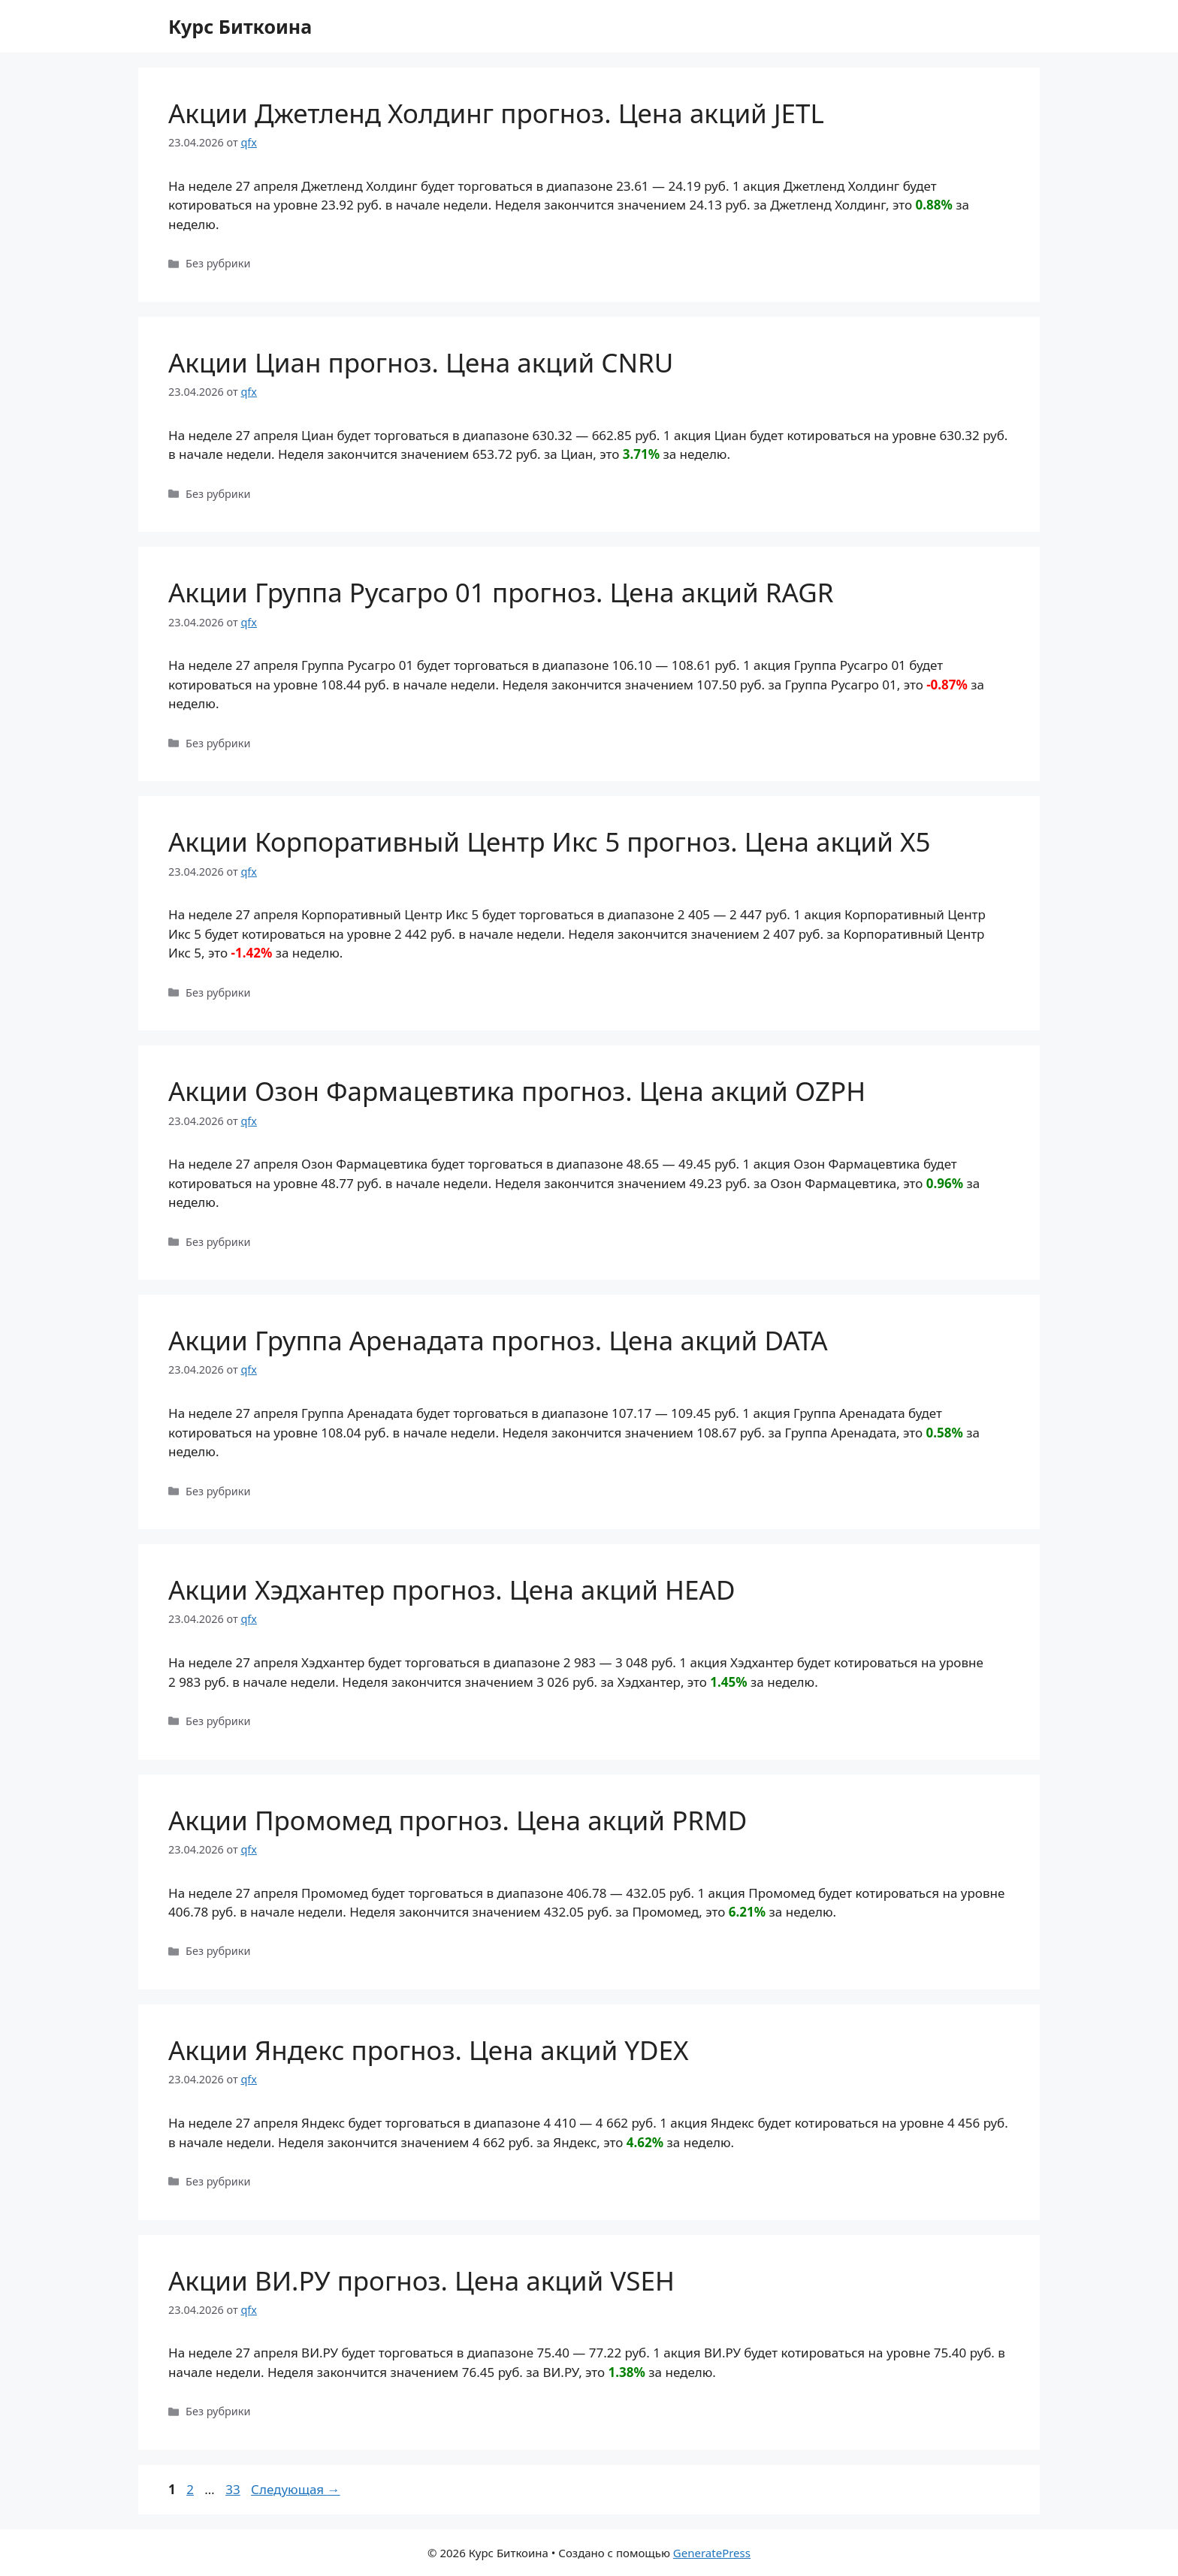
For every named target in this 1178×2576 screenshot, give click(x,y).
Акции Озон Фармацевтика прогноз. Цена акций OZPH (516, 1091)
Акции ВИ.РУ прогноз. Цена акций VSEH (421, 2280)
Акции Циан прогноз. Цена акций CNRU (420, 362)
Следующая (295, 2489)
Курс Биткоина (240, 26)
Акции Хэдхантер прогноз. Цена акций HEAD (451, 1589)
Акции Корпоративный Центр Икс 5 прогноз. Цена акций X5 (549, 841)
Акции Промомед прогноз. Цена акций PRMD (457, 1820)
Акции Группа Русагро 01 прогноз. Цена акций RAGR (500, 592)
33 (234, 2489)
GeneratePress (712, 2552)
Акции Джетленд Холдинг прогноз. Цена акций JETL (496, 113)
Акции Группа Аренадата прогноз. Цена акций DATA (498, 1340)
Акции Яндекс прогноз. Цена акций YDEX (428, 2050)
